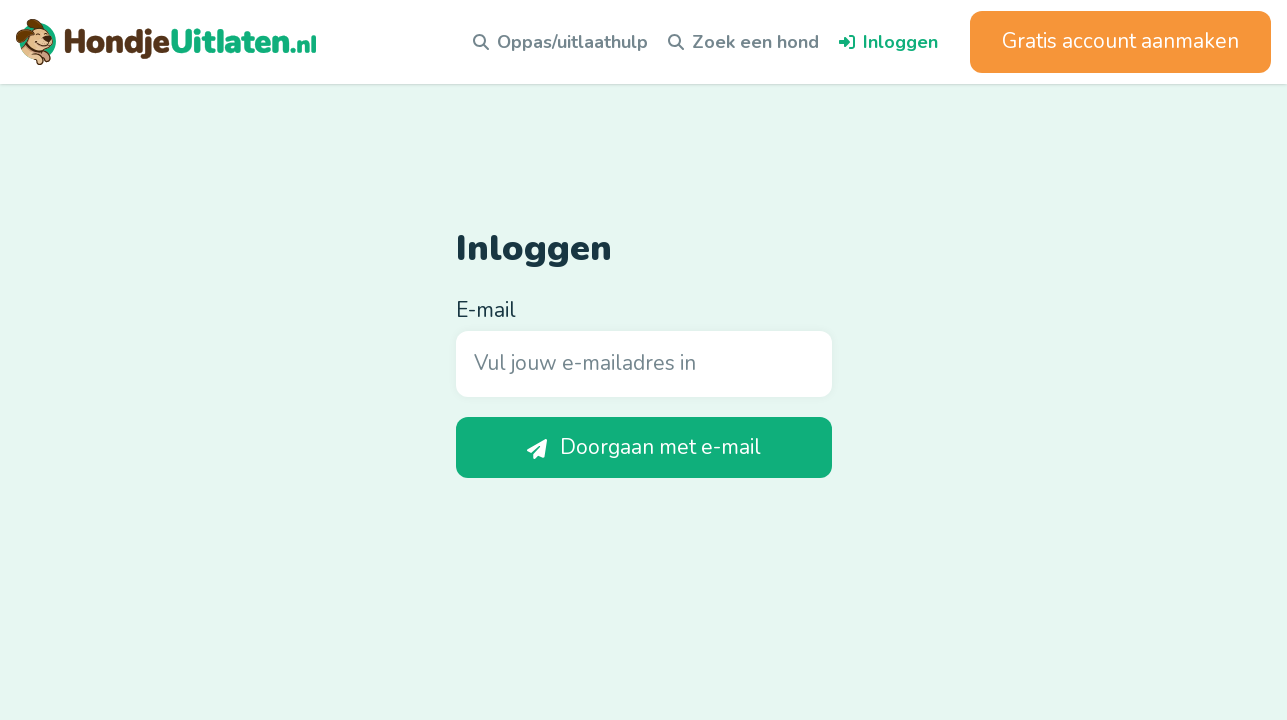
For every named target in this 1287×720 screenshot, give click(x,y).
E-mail (486, 310)
